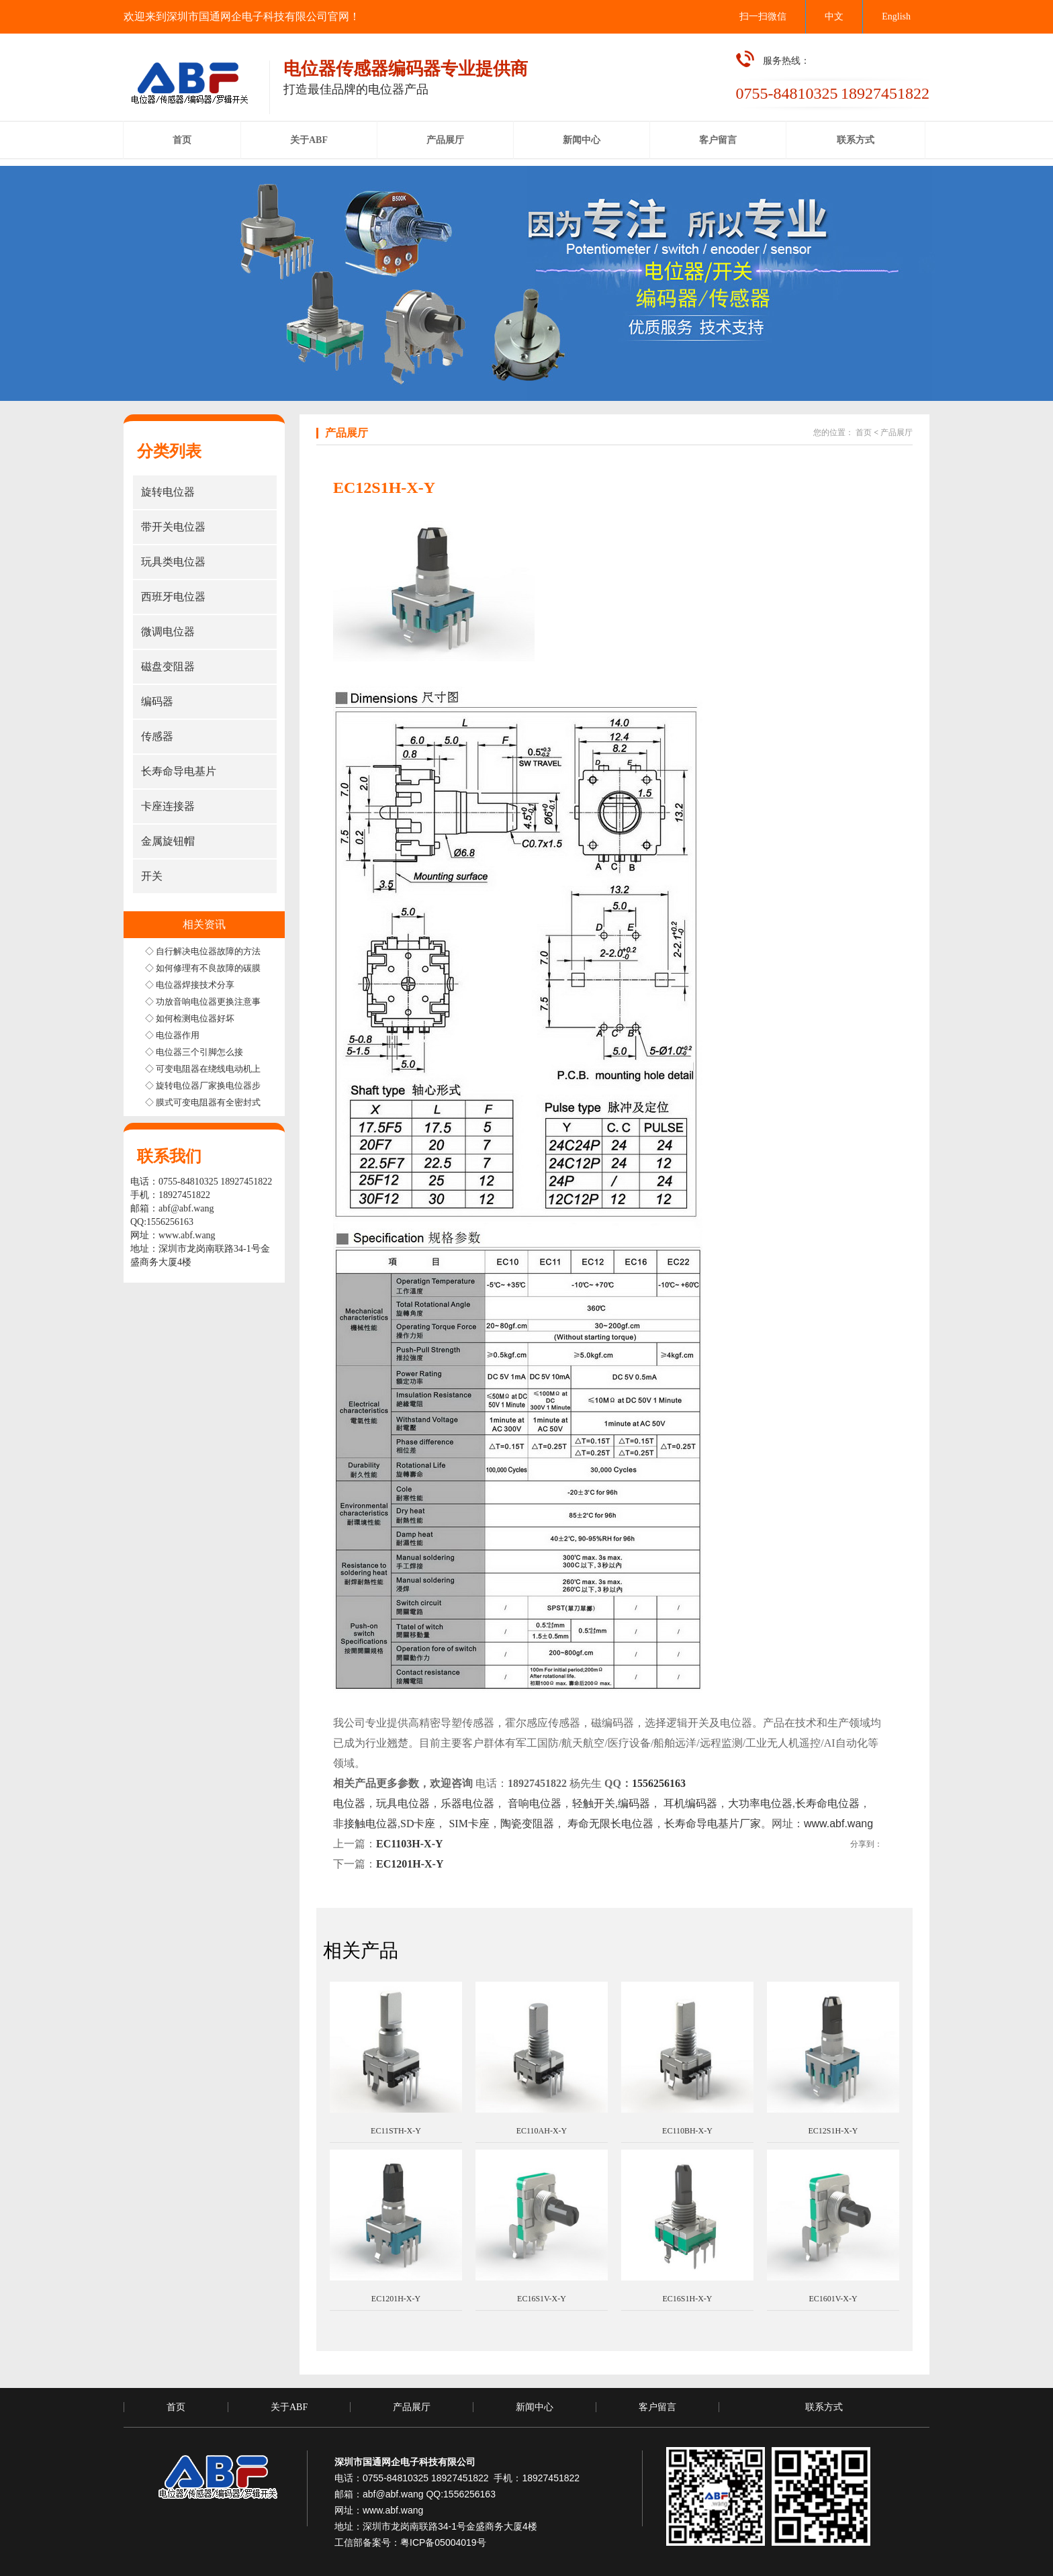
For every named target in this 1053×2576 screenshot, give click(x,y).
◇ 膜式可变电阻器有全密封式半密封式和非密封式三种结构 (259, 1102)
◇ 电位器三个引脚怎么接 (194, 1052)
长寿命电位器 (827, 1803)
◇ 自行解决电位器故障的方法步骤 (211, 951)
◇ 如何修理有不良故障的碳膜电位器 (216, 968)
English (896, 16)
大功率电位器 (760, 1803)
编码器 (634, 1803)
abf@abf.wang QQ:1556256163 (429, 2494)
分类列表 (169, 451)
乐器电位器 (467, 1803)
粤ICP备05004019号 (443, 2542)
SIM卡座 (467, 1823)
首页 (864, 432)
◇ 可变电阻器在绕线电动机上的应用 (216, 1069)
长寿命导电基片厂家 (712, 1823)
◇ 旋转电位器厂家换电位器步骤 (207, 1085)
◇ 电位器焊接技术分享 (189, 985)
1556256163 (659, 1783)
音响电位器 (534, 1803)
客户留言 (657, 2407)
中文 (834, 16)
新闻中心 (534, 2407)
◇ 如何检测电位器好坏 (189, 1018)
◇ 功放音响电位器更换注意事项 (207, 1002)
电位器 (349, 1803)
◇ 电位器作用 (172, 1035)
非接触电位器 (365, 1823)
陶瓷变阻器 (527, 1823)
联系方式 (824, 2407)
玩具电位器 (403, 1803)
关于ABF (289, 2407)
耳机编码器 (690, 1803)
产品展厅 (896, 432)
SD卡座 (417, 1823)
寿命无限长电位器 (610, 1823)
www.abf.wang (187, 1235)
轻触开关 (593, 1803)
